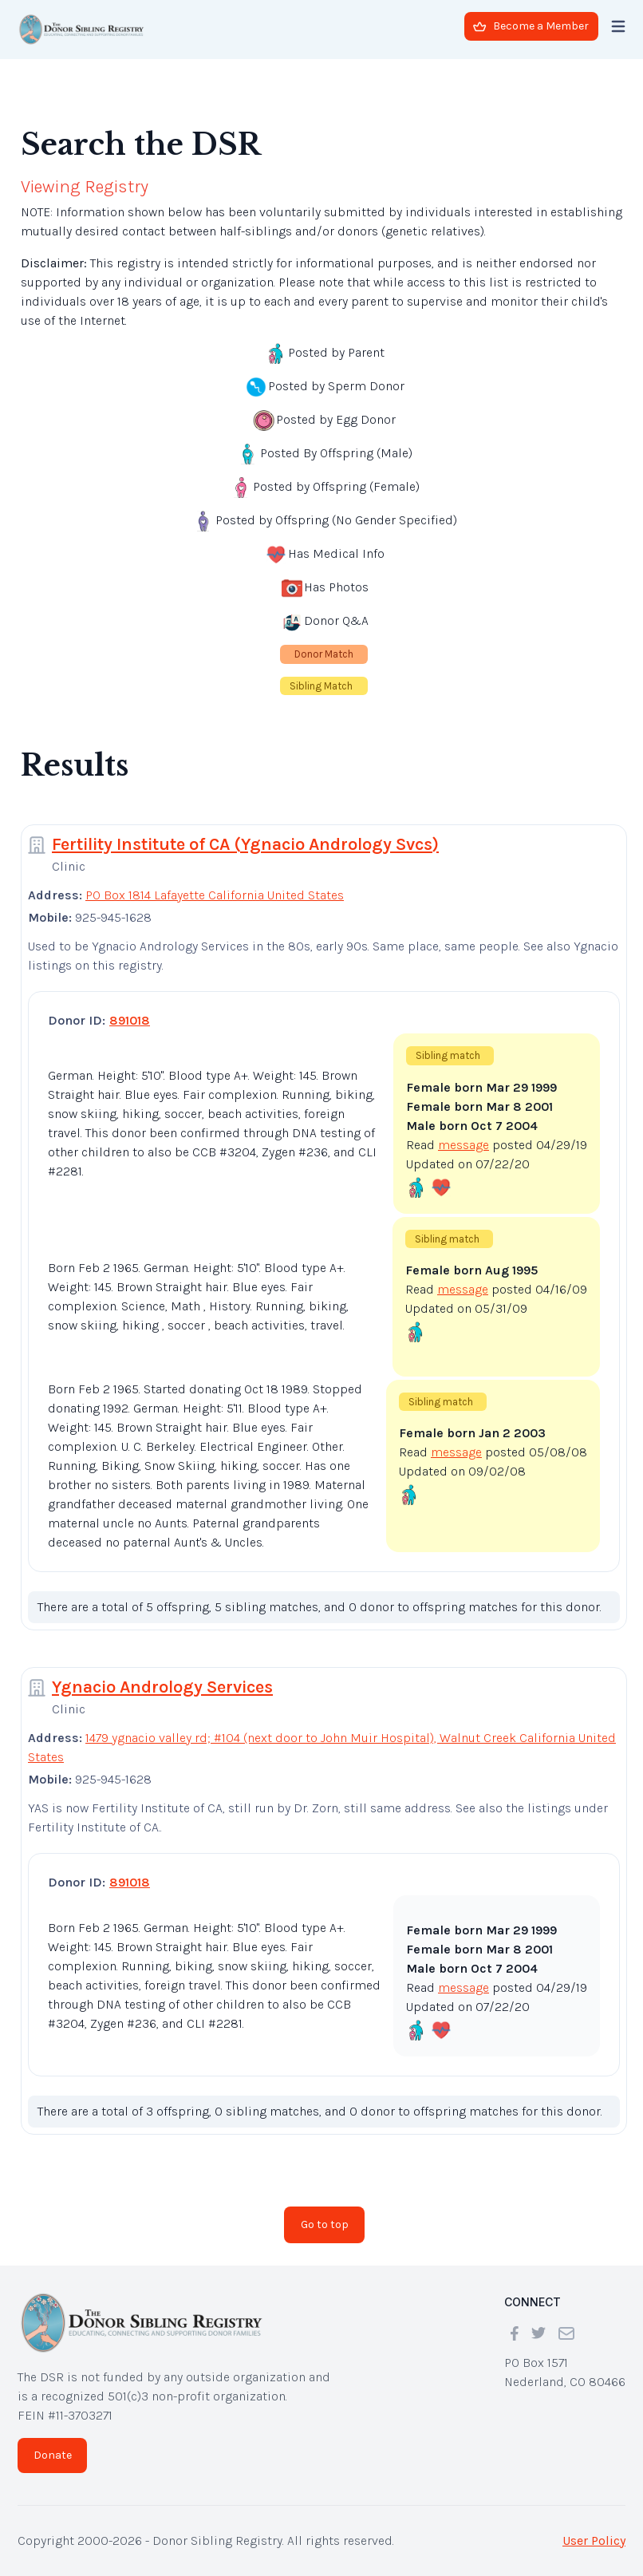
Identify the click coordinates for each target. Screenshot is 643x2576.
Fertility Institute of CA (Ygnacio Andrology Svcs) (245, 844)
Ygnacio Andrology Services (162, 1687)
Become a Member (531, 26)
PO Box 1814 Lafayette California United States (214, 895)
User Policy (593, 2540)
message (463, 1144)
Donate (53, 2455)
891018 (129, 1020)
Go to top (325, 2224)
